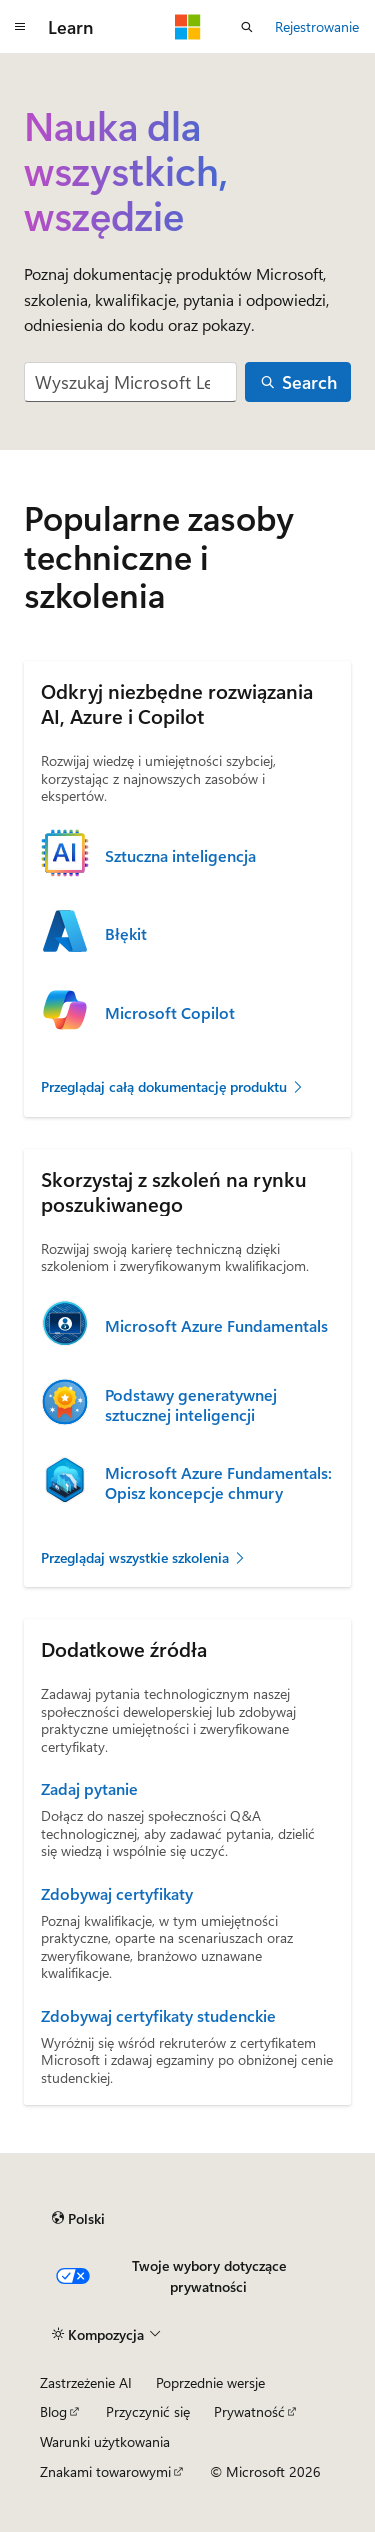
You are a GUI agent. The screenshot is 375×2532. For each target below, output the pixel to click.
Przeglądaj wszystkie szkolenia (144, 1557)
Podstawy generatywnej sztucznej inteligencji (191, 1405)
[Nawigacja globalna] (20, 27)
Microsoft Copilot (170, 1013)
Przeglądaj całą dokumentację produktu (173, 1086)
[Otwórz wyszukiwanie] (247, 27)
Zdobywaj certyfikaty (117, 1894)
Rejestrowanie (317, 26)
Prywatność (249, 2411)
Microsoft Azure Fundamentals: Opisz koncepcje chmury (218, 1483)
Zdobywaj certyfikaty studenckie (158, 2016)
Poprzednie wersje (210, 2382)
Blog (53, 2411)
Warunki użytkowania (105, 2441)
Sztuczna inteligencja (180, 856)
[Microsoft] (188, 27)
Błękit (126, 934)
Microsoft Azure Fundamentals (216, 1326)
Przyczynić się (148, 2411)
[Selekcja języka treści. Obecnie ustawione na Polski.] (78, 2218)
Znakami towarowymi (105, 2471)
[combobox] (130, 382)
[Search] (298, 382)
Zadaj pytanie (89, 1789)
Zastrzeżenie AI (86, 2382)
